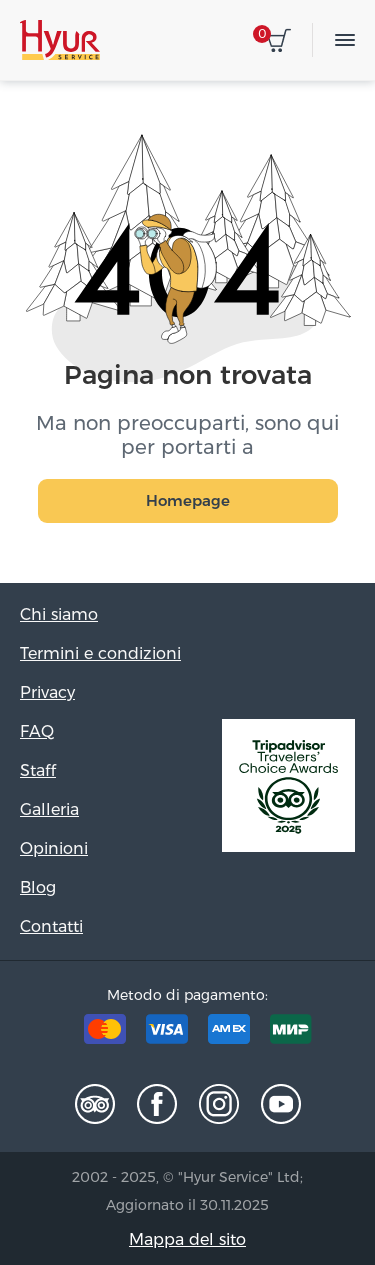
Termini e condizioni (100, 653)
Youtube (281, 1104)
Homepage (188, 500)
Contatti (51, 926)
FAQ (37, 731)
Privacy (47, 692)
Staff (38, 770)
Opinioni (54, 848)
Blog (38, 887)
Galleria (49, 809)
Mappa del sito (187, 1239)
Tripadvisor (95, 1104)
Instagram (219, 1104)
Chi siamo (59, 614)
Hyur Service (60, 40)
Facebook (157, 1104)
